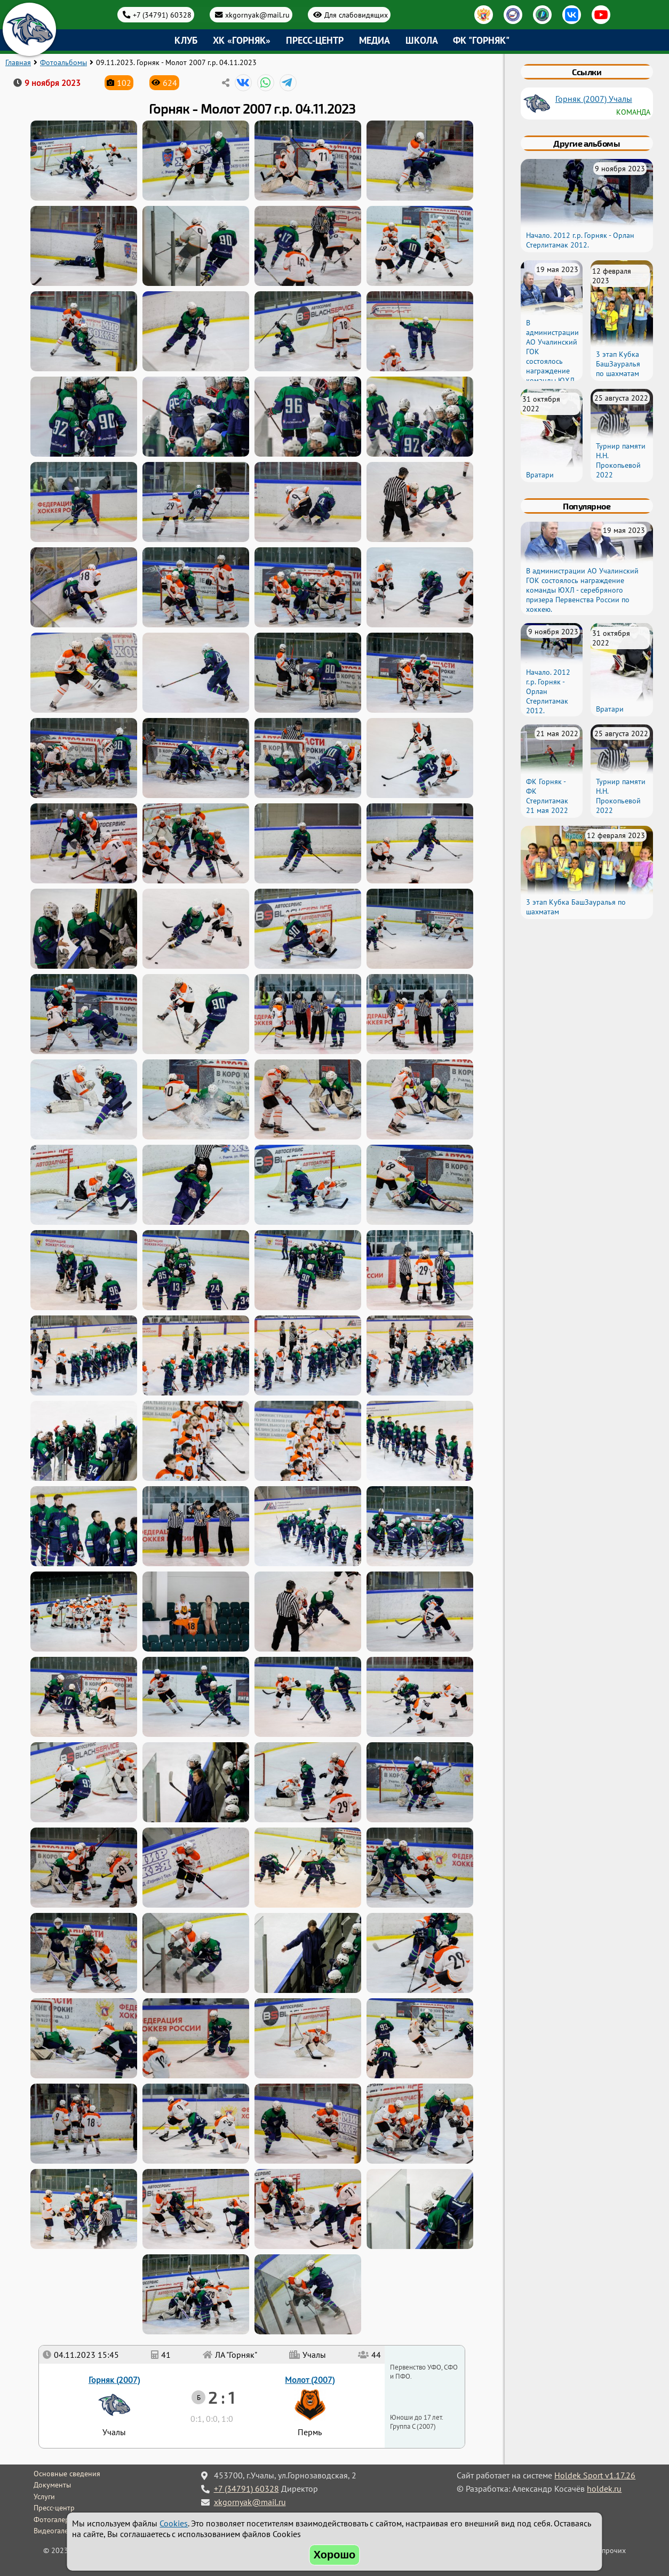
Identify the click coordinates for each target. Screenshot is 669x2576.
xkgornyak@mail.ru (257, 15)
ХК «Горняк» (241, 40)
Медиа (374, 40)
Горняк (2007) (114, 2379)
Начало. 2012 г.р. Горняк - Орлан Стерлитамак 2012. (580, 240)
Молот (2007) (309, 2379)
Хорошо (335, 2555)
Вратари (540, 475)
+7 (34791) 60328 (162, 15)
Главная (18, 62)
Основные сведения (67, 2473)
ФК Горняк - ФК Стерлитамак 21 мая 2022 (547, 796)
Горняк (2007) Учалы (593, 98)
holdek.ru (604, 2488)
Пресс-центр (315, 40)
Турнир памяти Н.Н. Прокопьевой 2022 (621, 460)
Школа (421, 40)
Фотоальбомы (63, 62)
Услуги (44, 2496)
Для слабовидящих (356, 15)
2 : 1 (221, 2397)
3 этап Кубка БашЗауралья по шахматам (618, 363)
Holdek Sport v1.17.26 (594, 2475)
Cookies (174, 2523)
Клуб (185, 40)
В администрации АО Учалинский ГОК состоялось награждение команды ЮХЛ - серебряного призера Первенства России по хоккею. (552, 375)
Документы (52, 2485)
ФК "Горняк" (481, 40)
